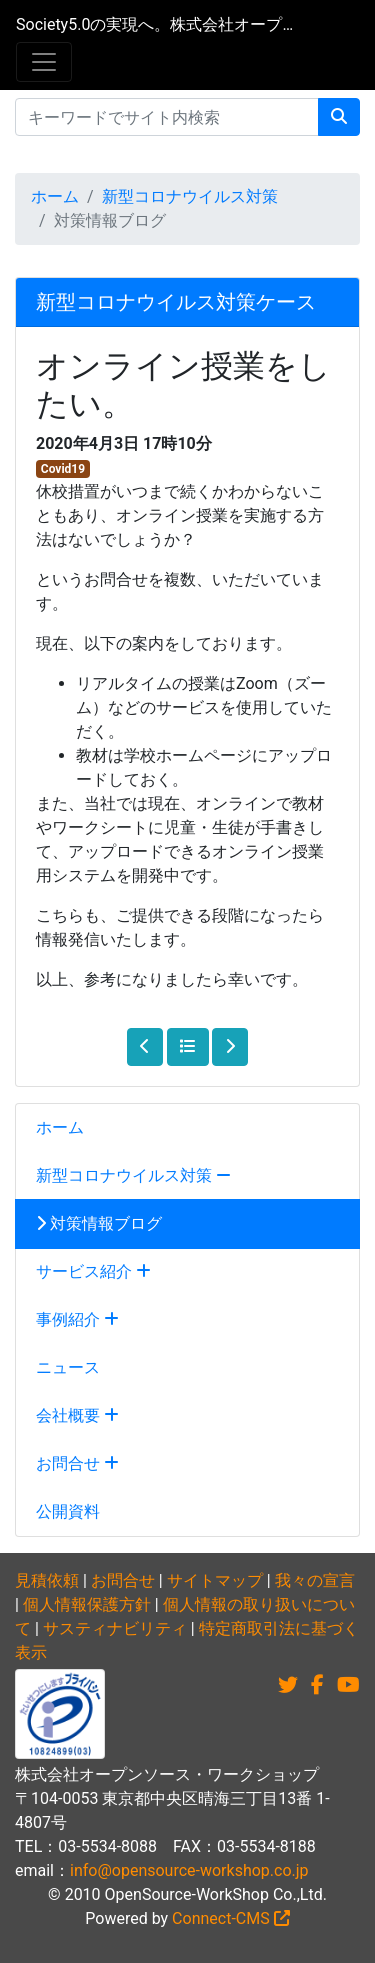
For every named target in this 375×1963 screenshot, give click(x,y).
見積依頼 (47, 1580)
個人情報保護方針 (87, 1604)
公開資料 (68, 1511)
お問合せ (77, 1463)
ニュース (68, 1367)
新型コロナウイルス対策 (190, 196)
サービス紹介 (93, 1271)
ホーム (55, 196)
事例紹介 (77, 1319)
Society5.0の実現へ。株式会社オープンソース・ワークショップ (155, 24)
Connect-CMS (231, 1918)
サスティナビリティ (115, 1628)
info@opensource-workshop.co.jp (189, 1870)
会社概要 (77, 1415)
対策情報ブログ (99, 1223)
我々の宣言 (315, 1580)
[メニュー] (44, 62)
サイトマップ (215, 1580)
